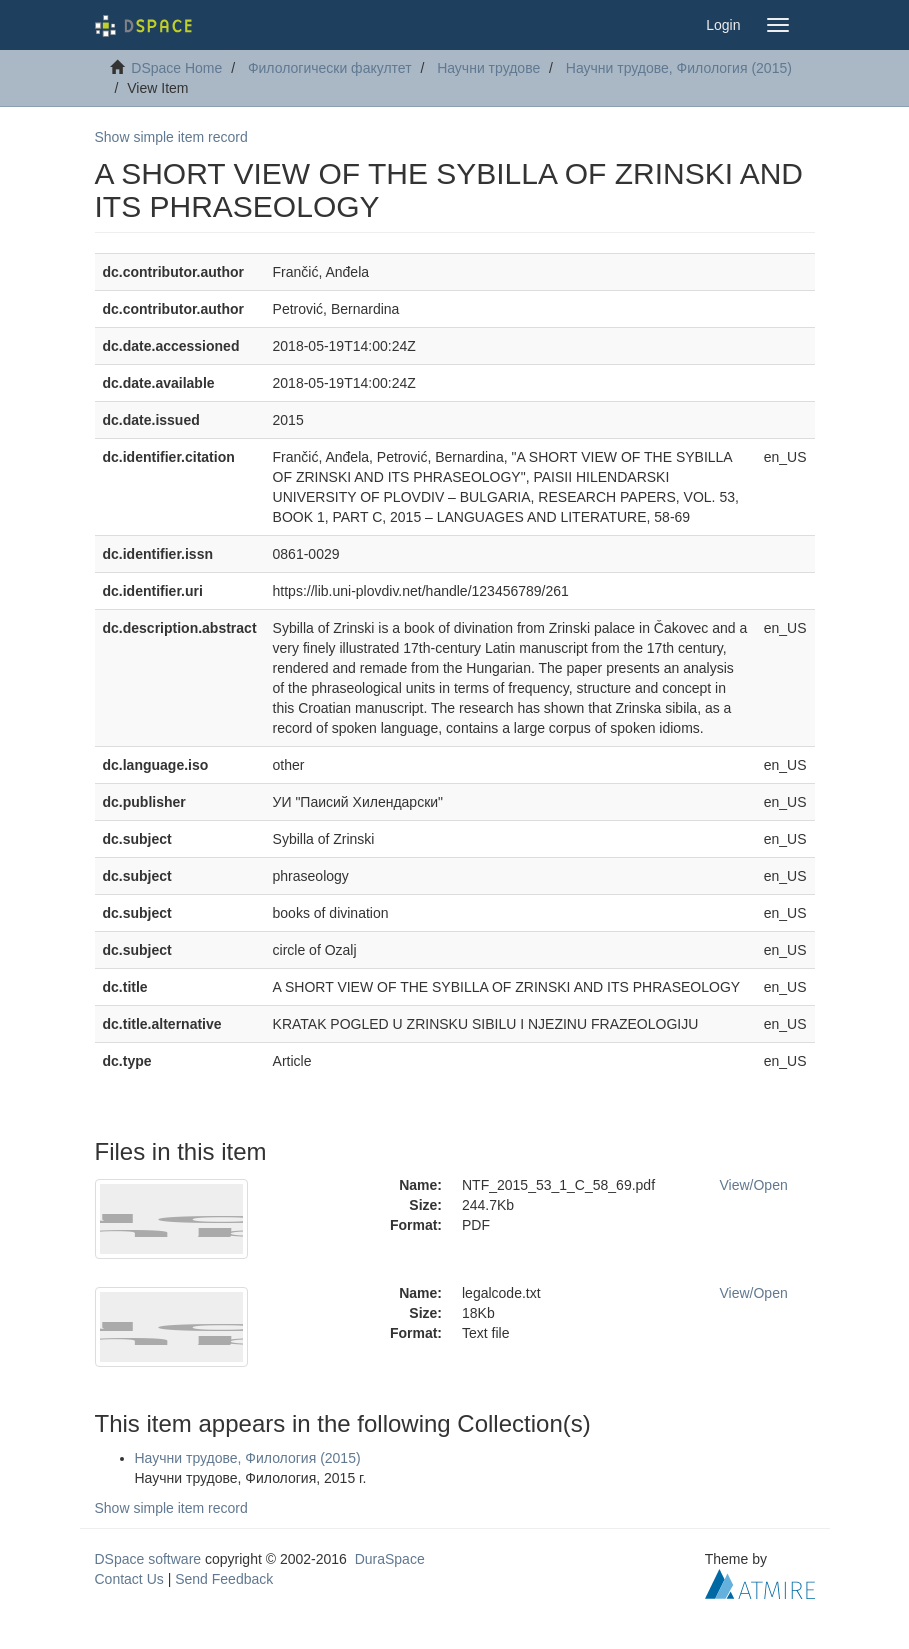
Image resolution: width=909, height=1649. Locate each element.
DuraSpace (390, 1559)
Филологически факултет (330, 68)
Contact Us (129, 1579)
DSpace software (148, 1559)
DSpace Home (176, 68)
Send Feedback (224, 1579)
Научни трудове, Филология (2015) (679, 68)
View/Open (754, 1185)
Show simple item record (171, 137)
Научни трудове (488, 68)
